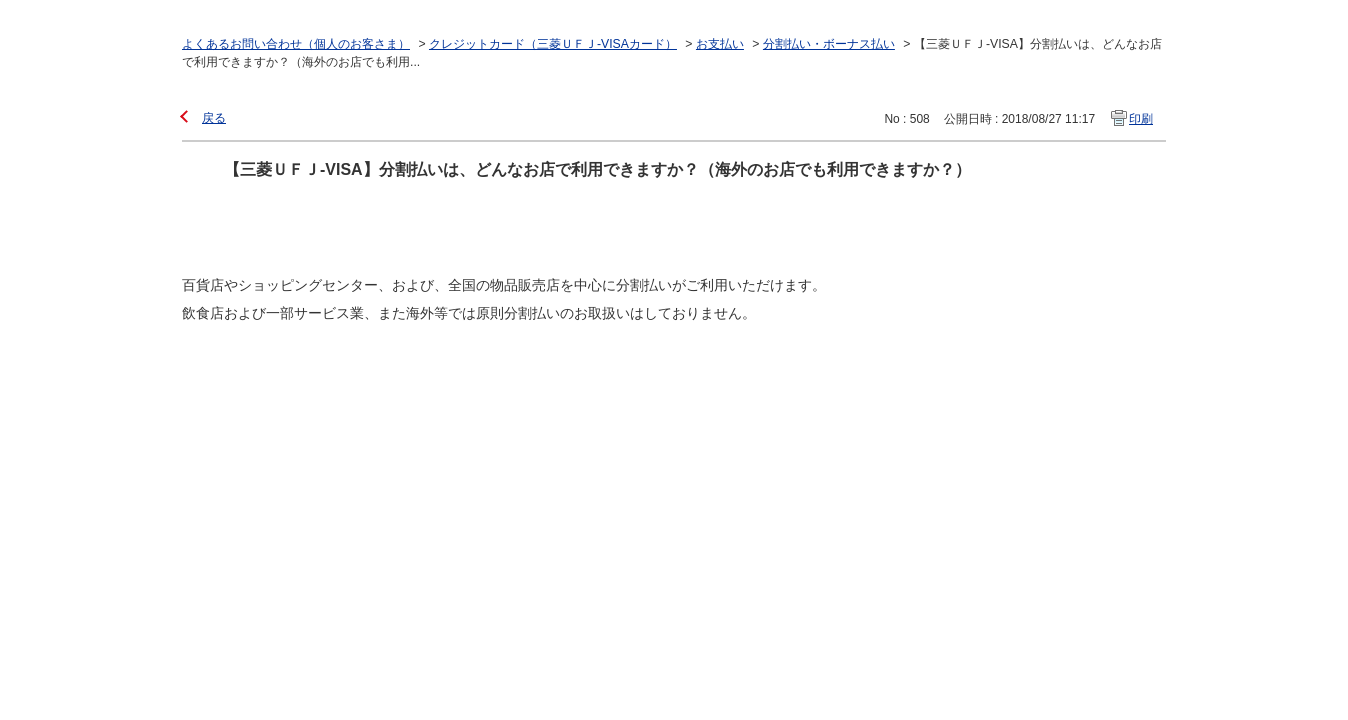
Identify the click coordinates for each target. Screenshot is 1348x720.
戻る (214, 118)
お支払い (720, 44)
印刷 (1141, 119)
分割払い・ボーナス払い (829, 44)
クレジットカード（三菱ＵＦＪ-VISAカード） (553, 44)
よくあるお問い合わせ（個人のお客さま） (296, 44)
